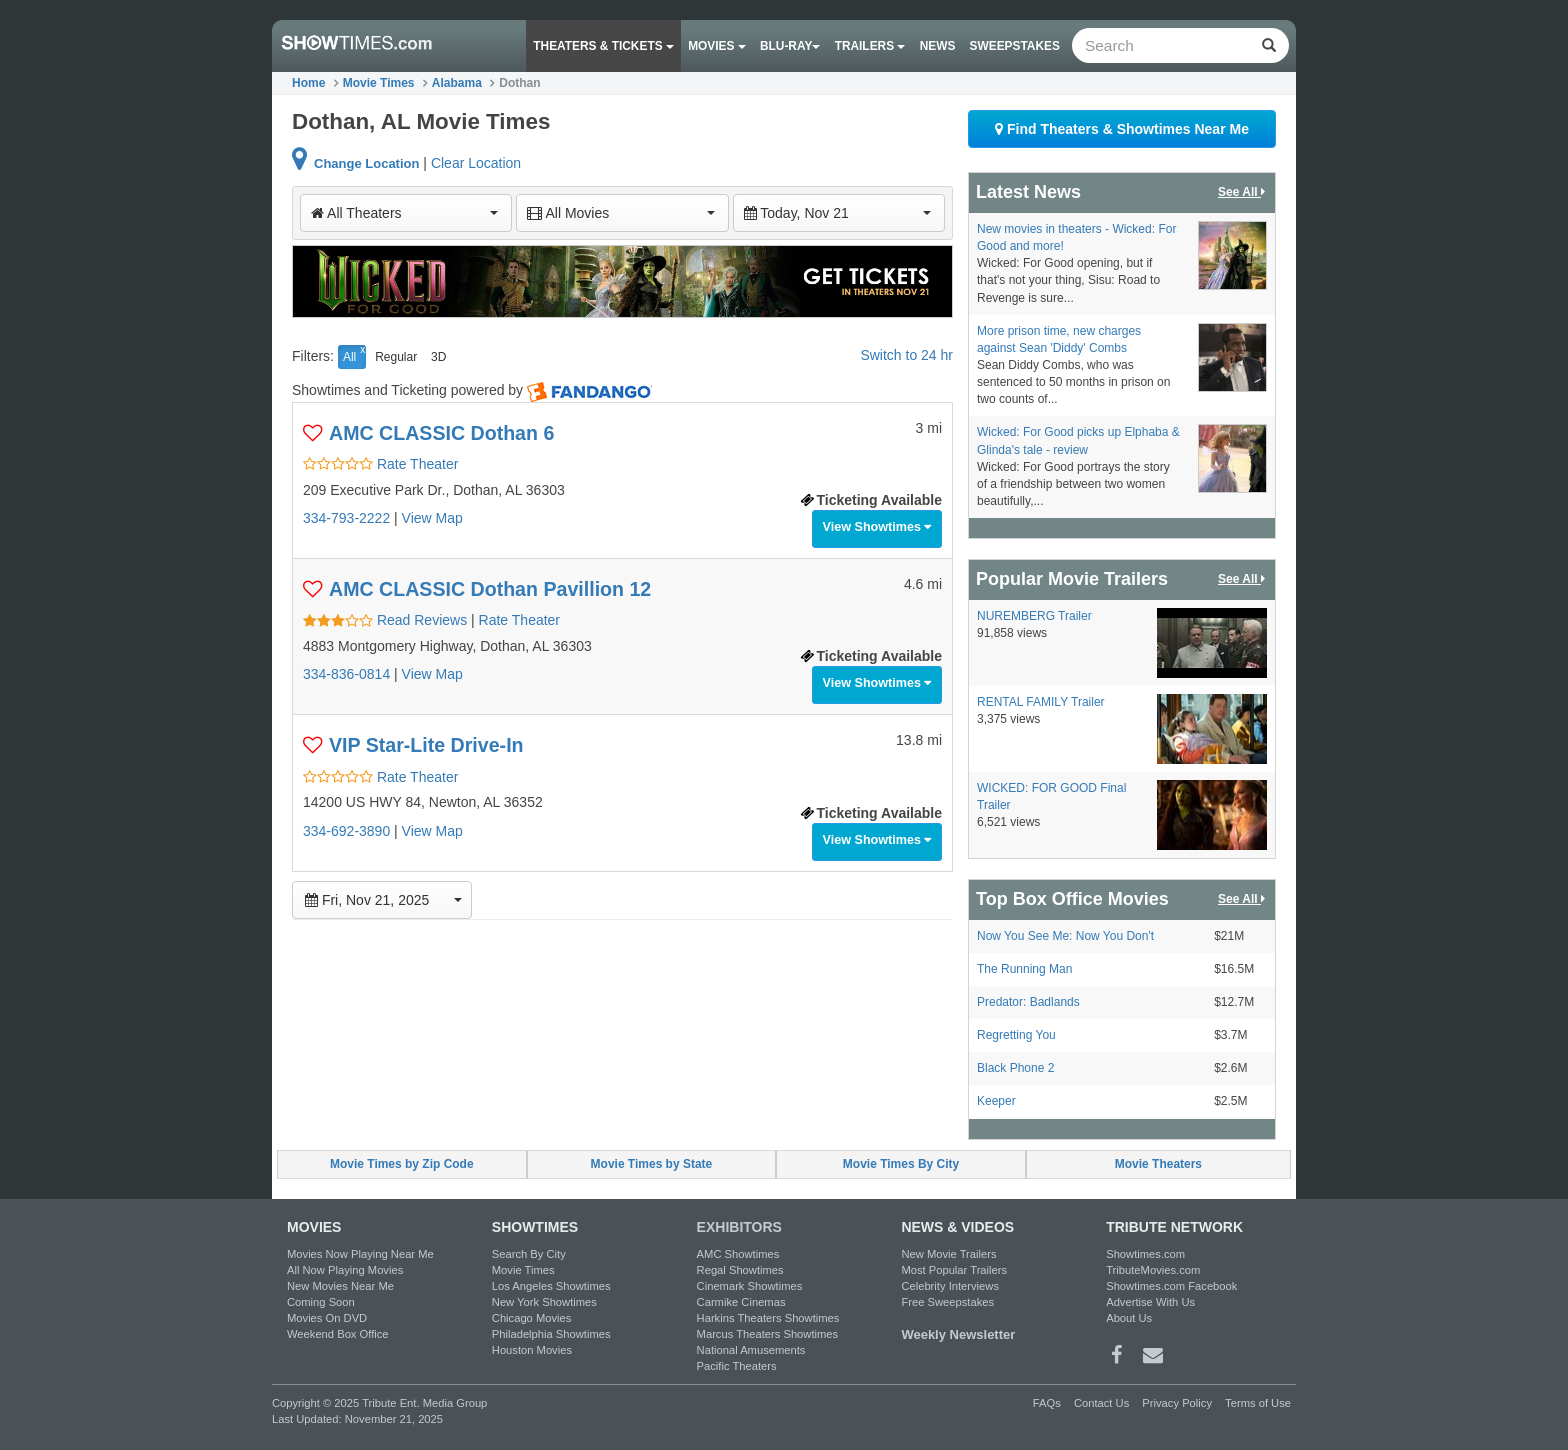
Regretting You (1016, 1035)
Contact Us (1101, 1403)
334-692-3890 (346, 831)
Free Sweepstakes (947, 1302)
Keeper (996, 1101)
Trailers (870, 46)
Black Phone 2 (1015, 1068)
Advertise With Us (1150, 1302)
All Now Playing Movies (345, 1270)
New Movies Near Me (340, 1286)
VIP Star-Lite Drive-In (426, 745)
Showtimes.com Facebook (1171, 1286)
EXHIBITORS (739, 1227)
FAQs (1047, 1403)
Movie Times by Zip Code (402, 1164)
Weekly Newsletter (958, 1334)
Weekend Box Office (338, 1334)
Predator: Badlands (1028, 1002)
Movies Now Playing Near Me (360, 1254)
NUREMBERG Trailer (1034, 616)
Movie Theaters (1158, 1164)
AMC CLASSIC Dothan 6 (441, 433)
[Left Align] (1268, 45)
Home (308, 83)
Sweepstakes (1015, 46)
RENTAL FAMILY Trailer (1041, 702)
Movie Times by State (652, 1164)
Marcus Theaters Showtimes (768, 1334)
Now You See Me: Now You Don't (1065, 936)
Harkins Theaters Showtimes (768, 1318)
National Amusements (751, 1350)
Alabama (457, 83)
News (938, 46)
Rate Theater (380, 464)
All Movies (620, 213)
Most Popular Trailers (954, 1270)
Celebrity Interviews (950, 1286)
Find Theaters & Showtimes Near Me (1122, 129)
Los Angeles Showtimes (551, 1286)
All (349, 357)
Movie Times (379, 83)
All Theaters (404, 213)
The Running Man (1024, 969)
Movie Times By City (901, 1164)
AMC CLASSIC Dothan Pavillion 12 (490, 589)
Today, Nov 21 (837, 213)
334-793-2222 (346, 518)
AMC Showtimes (738, 1254)
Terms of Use (1258, 1403)
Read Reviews (387, 620)
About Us (1129, 1318)
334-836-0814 (346, 674)
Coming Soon (321, 1302)
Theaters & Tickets (603, 46)
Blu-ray (790, 46)
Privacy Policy (1177, 1403)
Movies (717, 46)
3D (438, 357)
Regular (396, 357)
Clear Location (476, 163)
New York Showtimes (544, 1302)
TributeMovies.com (1153, 1270)
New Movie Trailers (948, 1254)
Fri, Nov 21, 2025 (383, 900)
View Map (432, 518)
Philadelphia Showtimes (551, 1334)
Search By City (529, 1254)
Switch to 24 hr (906, 355)
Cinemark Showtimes (750, 1286)
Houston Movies (532, 1350)
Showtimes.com (1145, 1254)
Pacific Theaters (737, 1366)
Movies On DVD (327, 1318)
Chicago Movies (532, 1318)
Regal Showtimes (740, 1270)
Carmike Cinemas (741, 1302)
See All (1243, 192)
